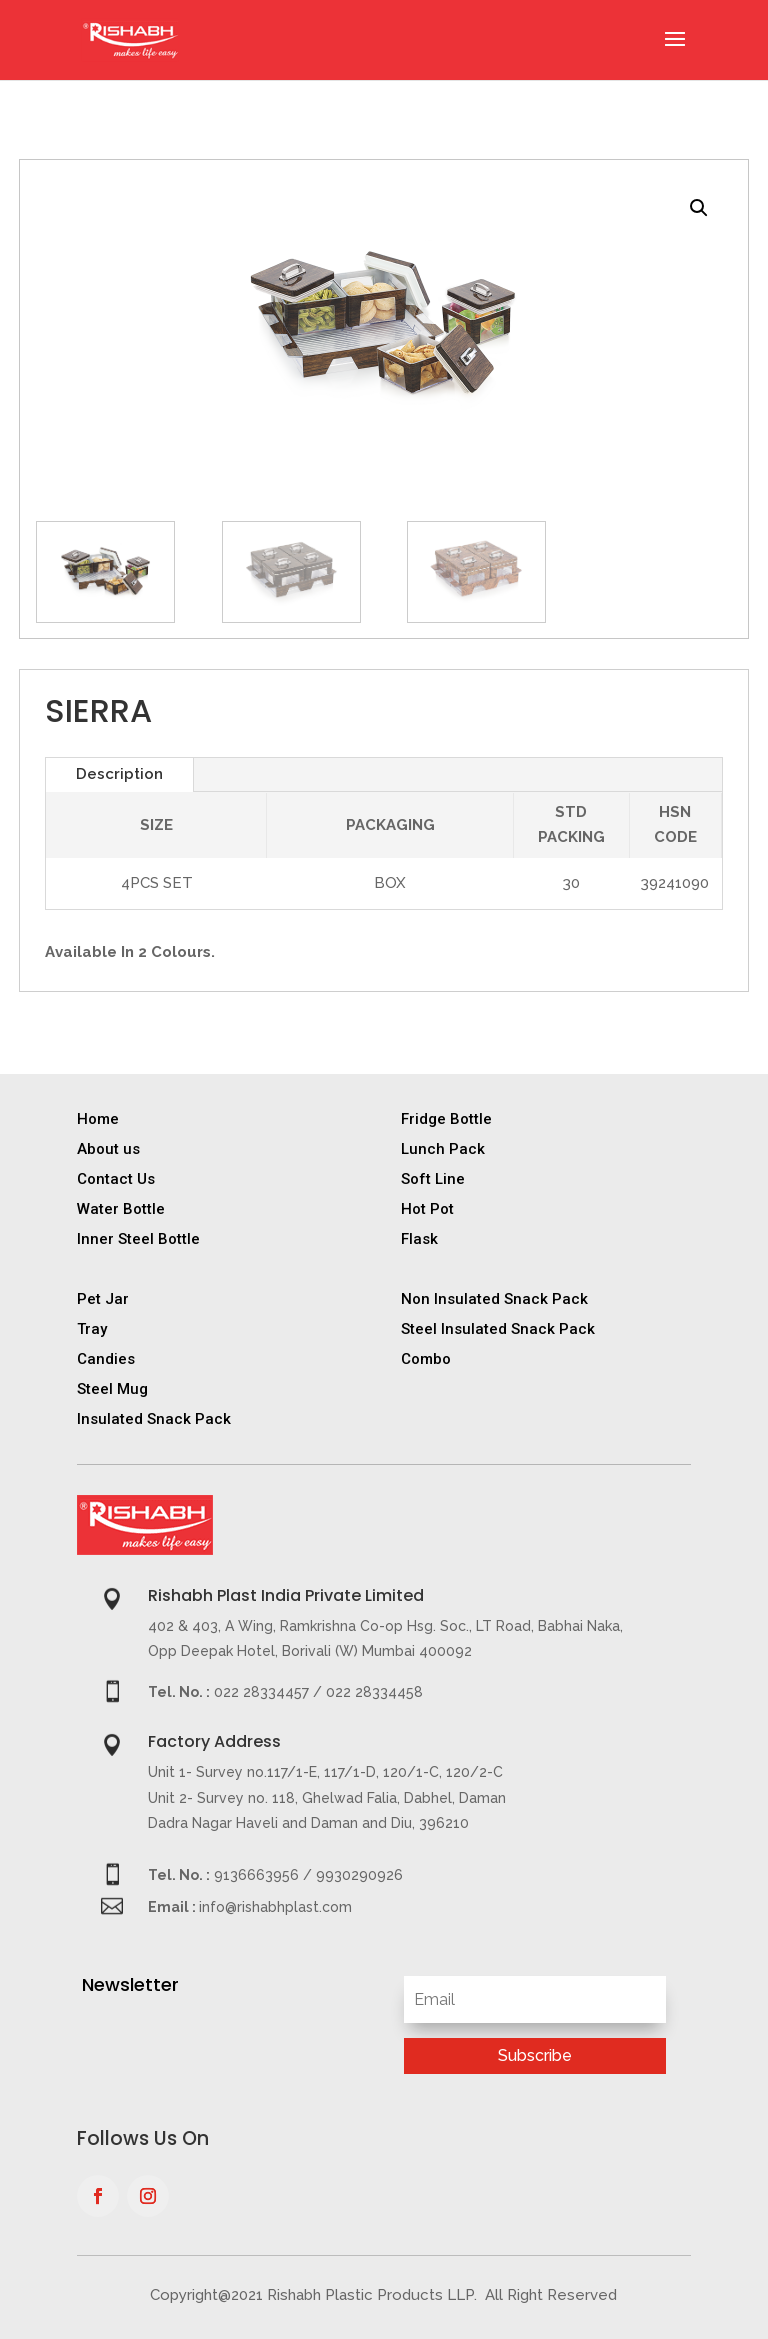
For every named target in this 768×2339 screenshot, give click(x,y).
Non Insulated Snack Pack (494, 1299)
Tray (92, 1329)
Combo (426, 1359)
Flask (419, 1239)
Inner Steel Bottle (138, 1239)
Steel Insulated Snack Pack (498, 1329)
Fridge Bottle (446, 1119)
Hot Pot (427, 1209)
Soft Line (433, 1179)
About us (108, 1149)
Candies (106, 1359)
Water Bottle (121, 1209)
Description (119, 774)
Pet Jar (103, 1299)
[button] (699, 208)
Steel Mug (112, 1389)
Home (98, 1119)
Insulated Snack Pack (154, 1419)
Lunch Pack (443, 1149)
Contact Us (116, 1179)
